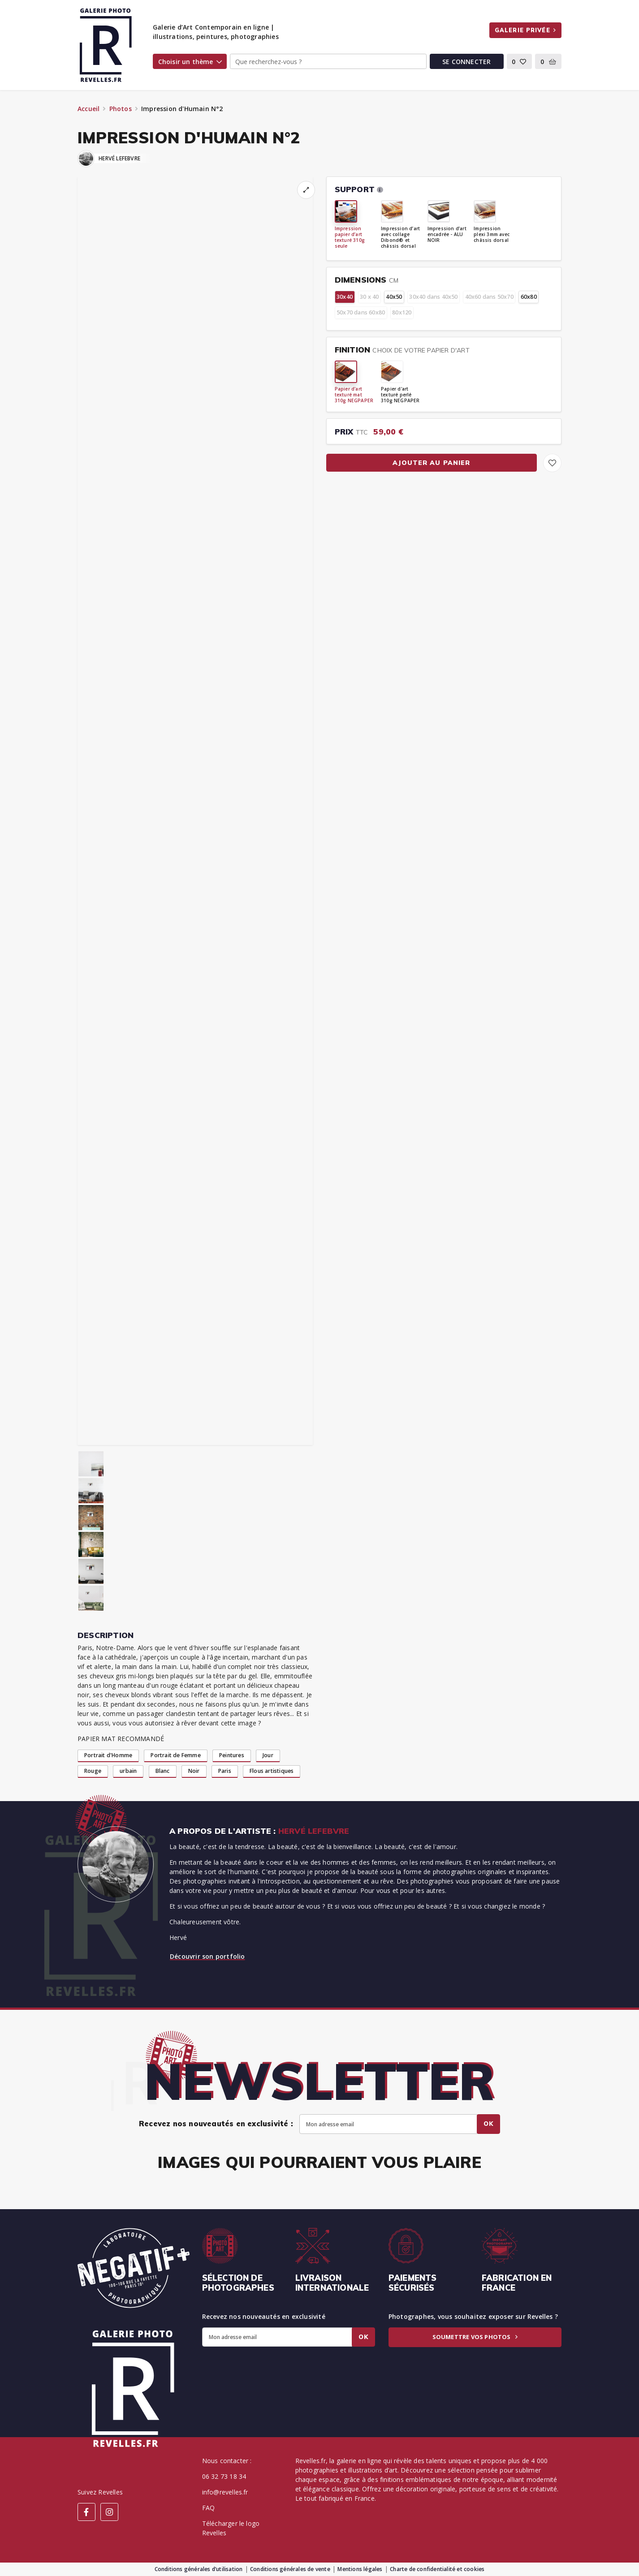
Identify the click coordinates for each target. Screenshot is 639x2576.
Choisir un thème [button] (190, 61)
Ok (488, 2123)
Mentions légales (359, 2569)
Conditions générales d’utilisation (199, 2569)
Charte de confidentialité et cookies (437, 2569)
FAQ (208, 2507)
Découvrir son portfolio (207, 1956)
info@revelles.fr (225, 2492)
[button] (519, 61)
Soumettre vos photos (475, 2337)
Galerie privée (525, 30)
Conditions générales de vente (290, 2569)
